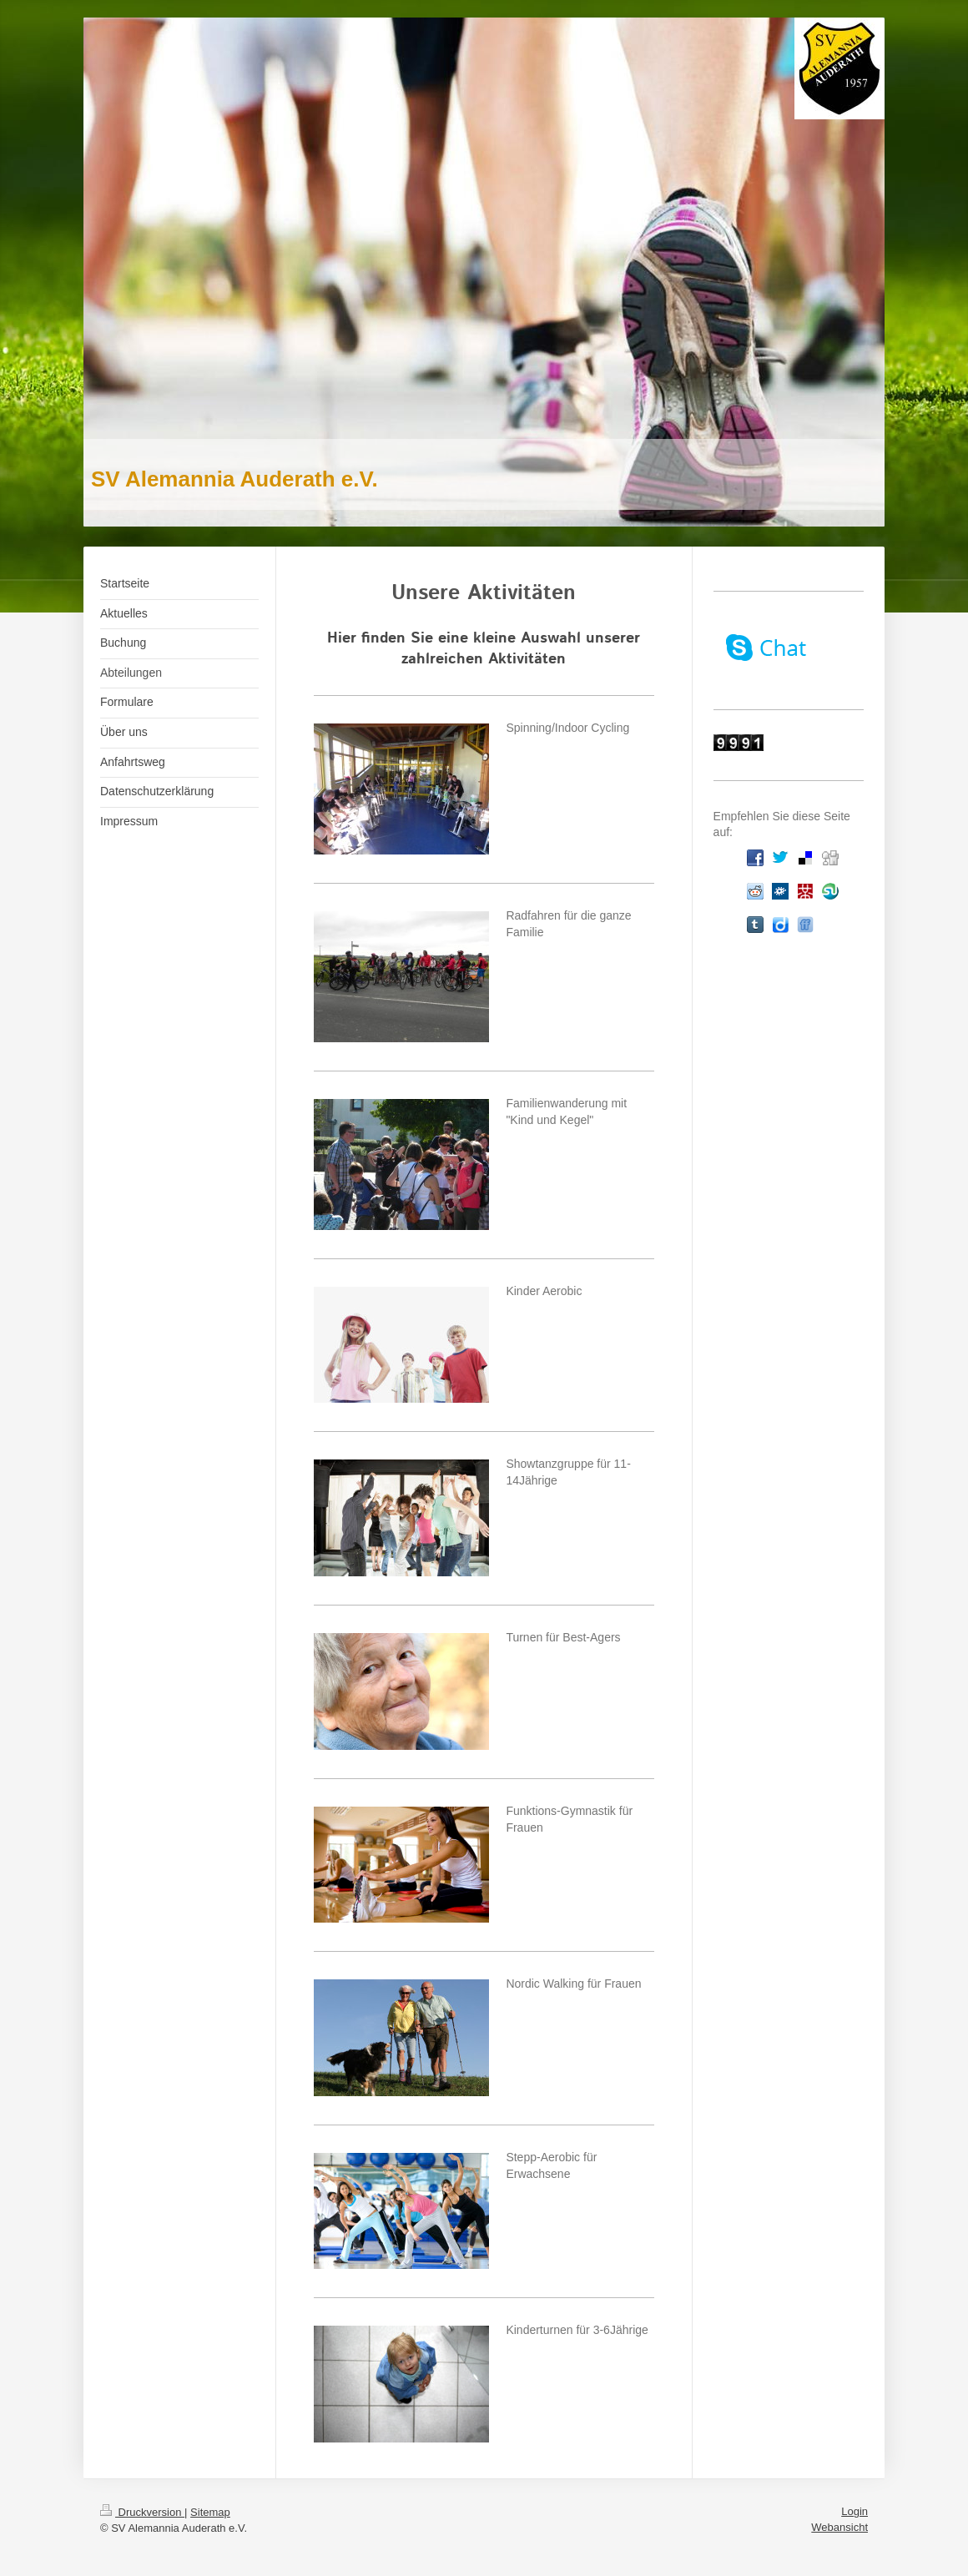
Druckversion (142, 2512)
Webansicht (839, 2527)
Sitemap (210, 2512)
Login (854, 2511)
